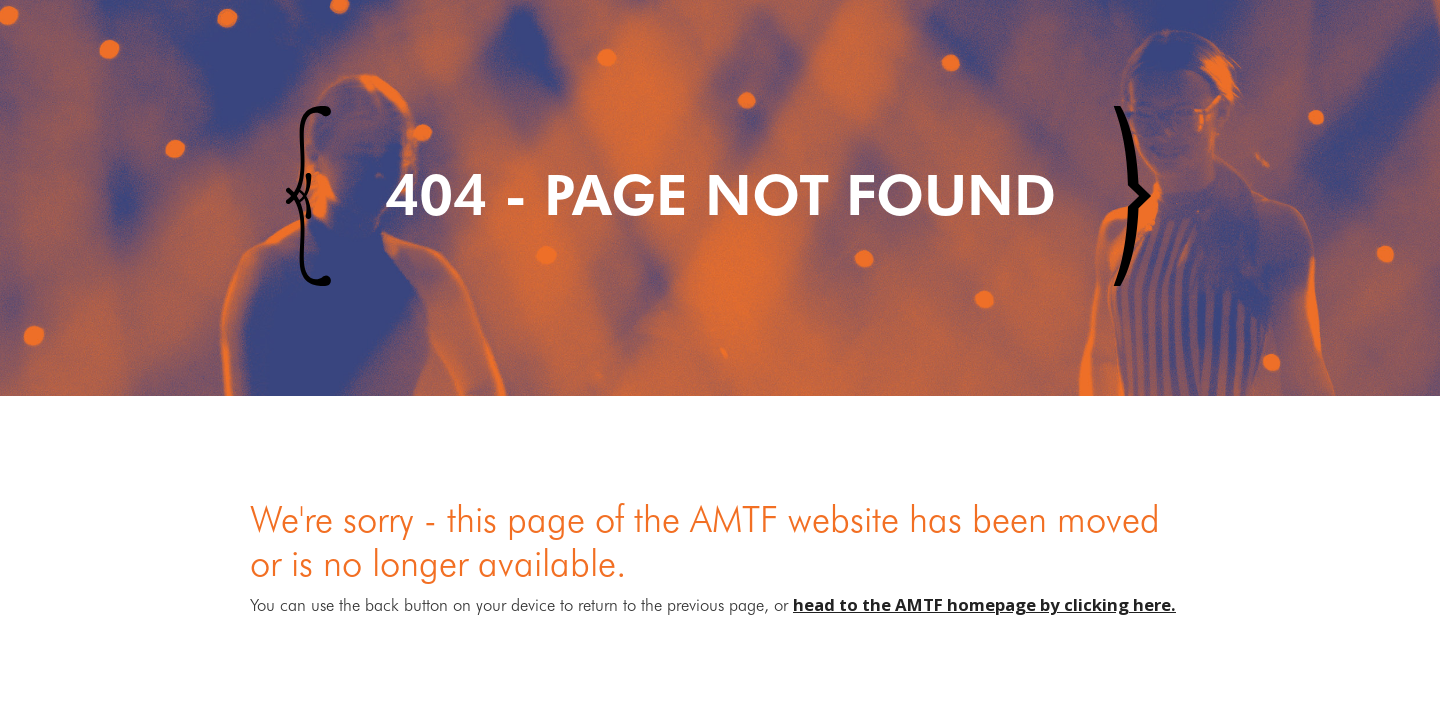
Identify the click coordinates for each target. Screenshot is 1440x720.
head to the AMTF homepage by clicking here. (984, 604)
